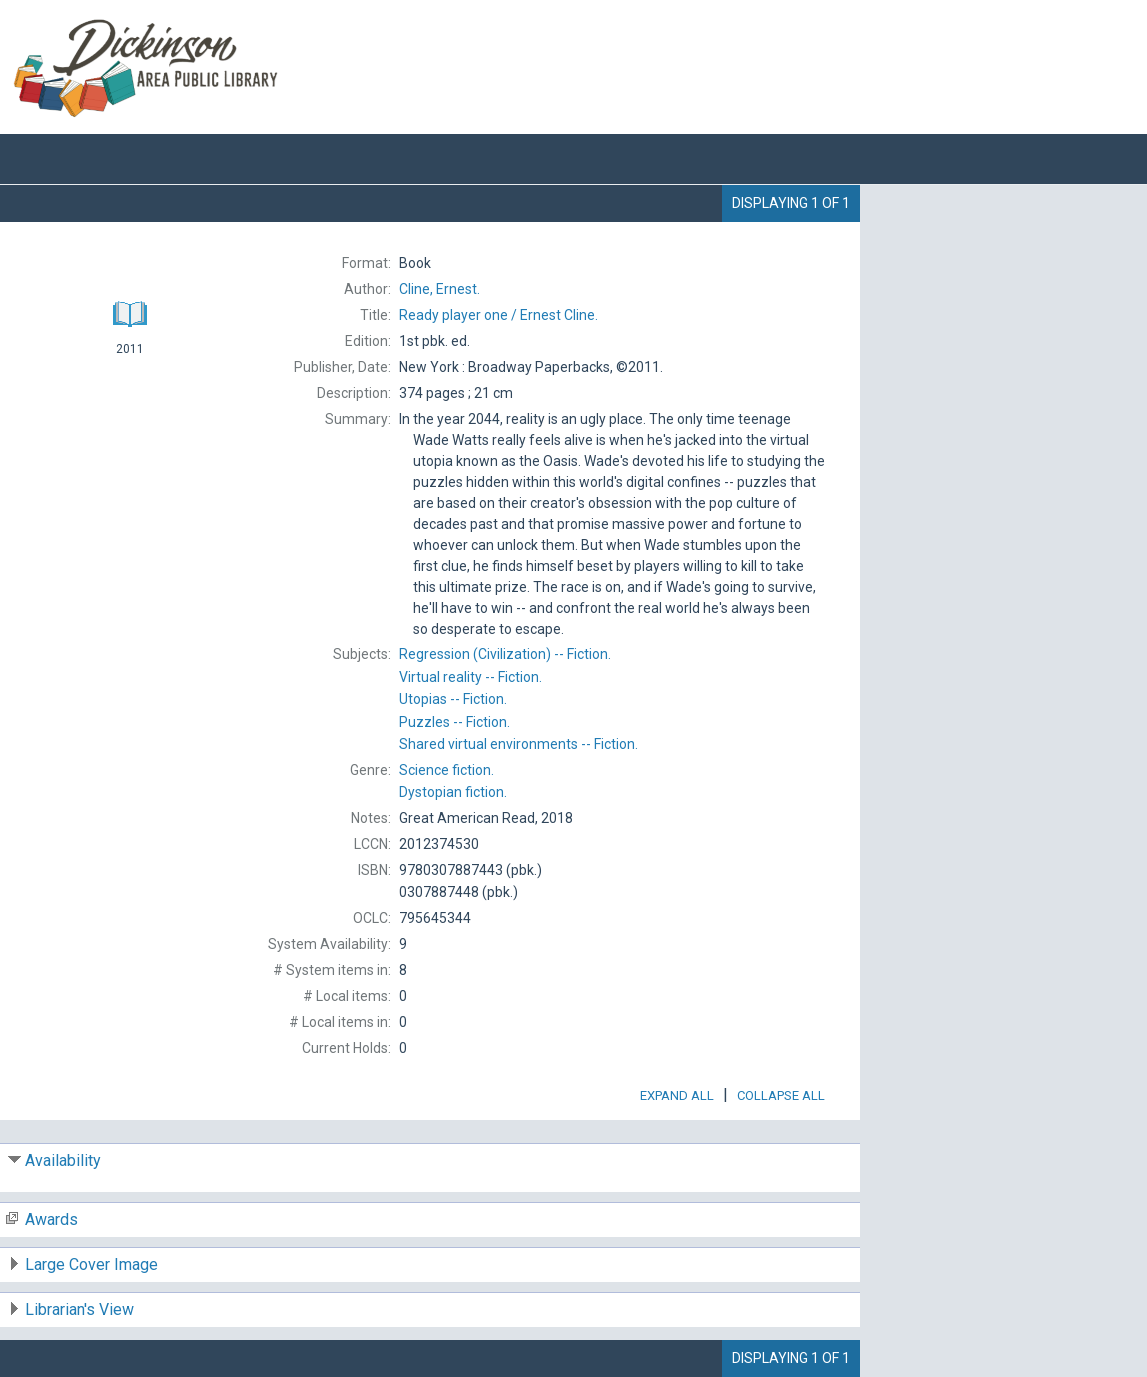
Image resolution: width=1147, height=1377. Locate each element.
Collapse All (781, 1095)
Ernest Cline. (498, 315)
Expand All (677, 1095)
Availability (63, 1160)
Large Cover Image (91, 1264)
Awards (51, 1219)
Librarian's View (79, 1309)
